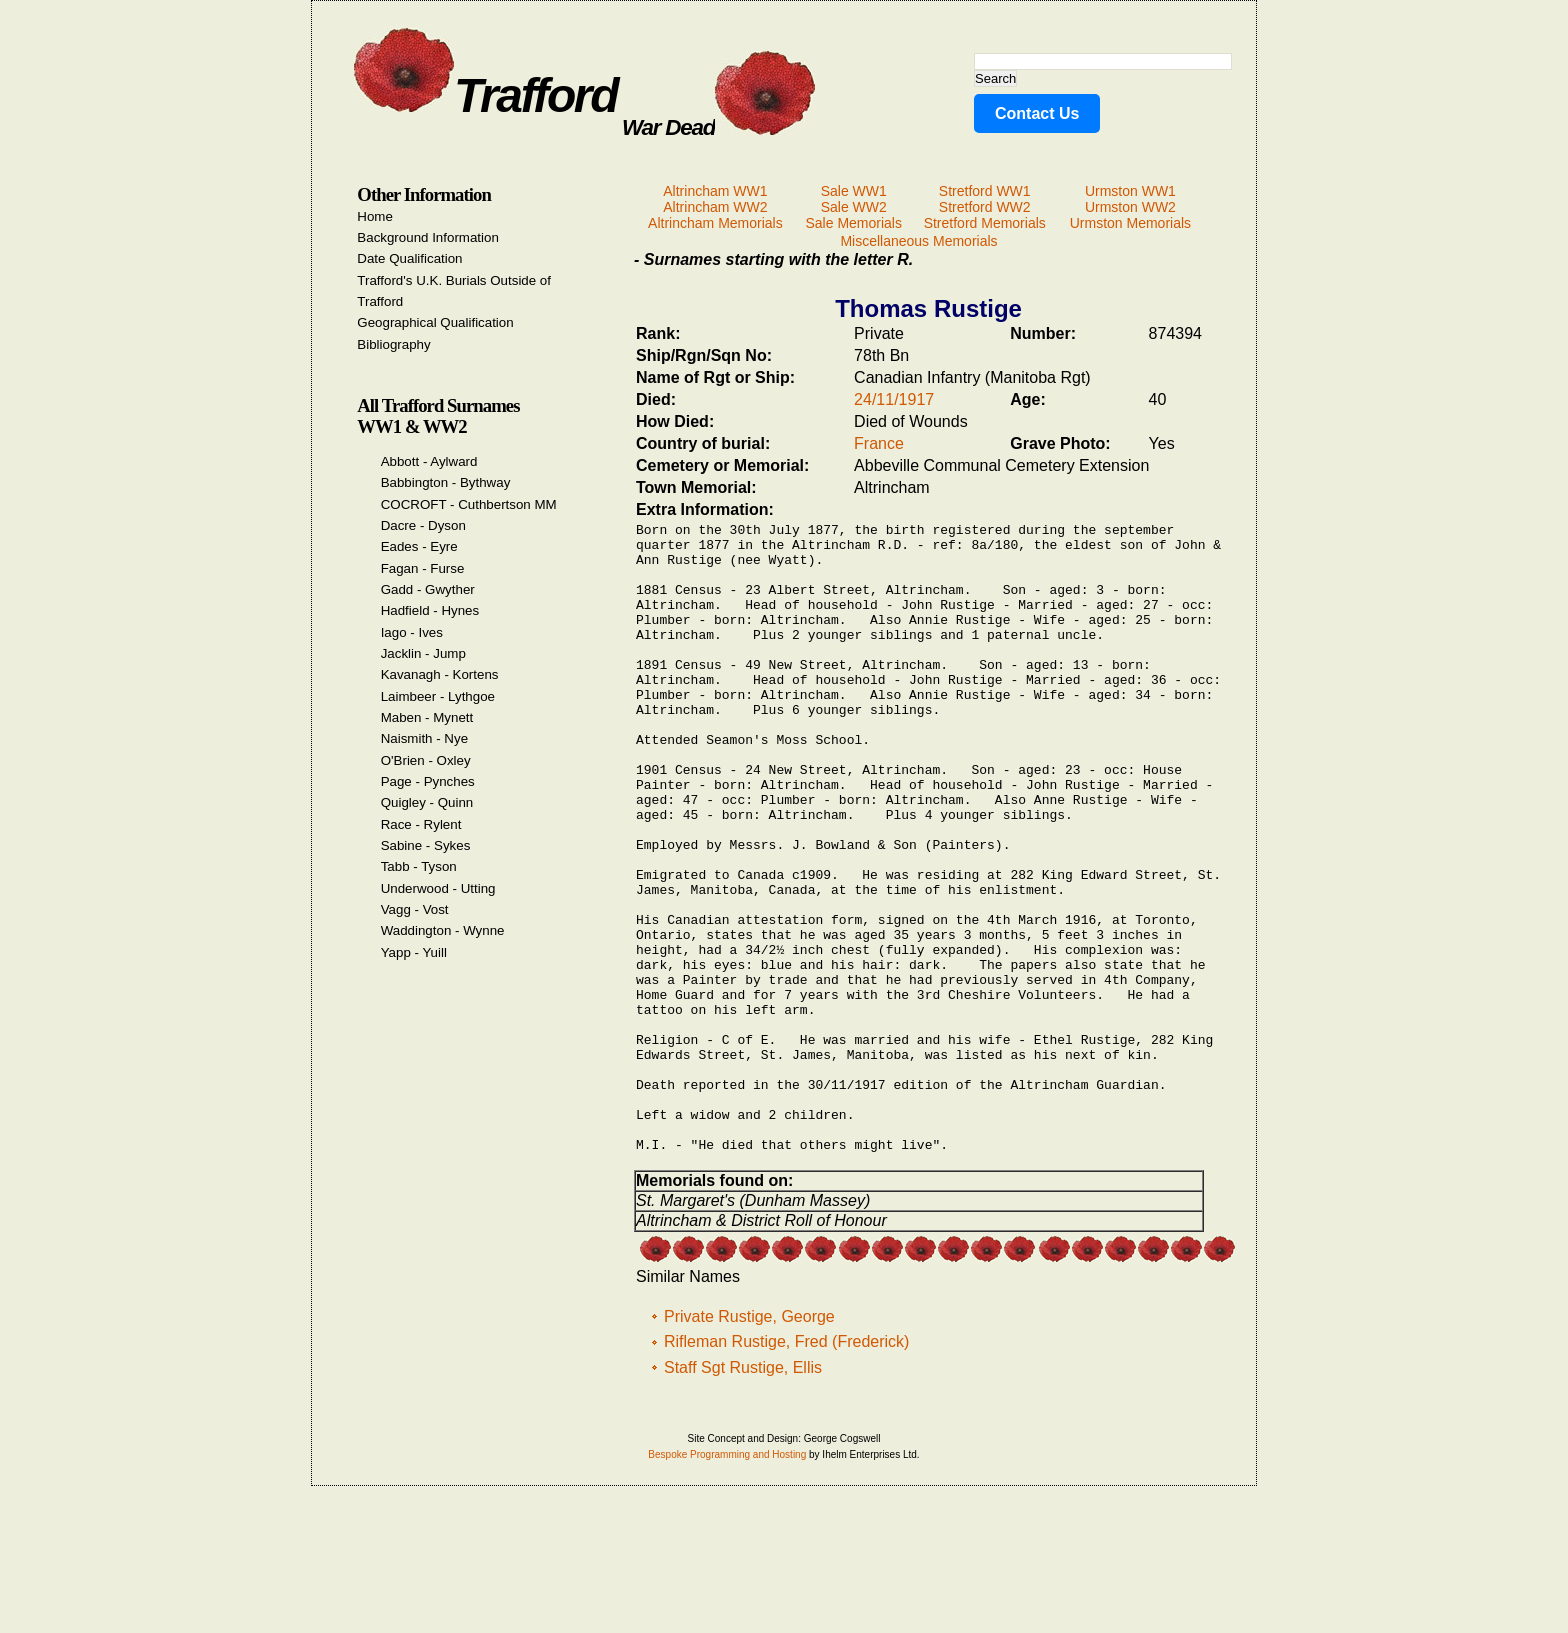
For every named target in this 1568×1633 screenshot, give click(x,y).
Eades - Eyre (419, 546)
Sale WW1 (854, 191)
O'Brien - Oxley (426, 760)
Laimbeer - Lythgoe (438, 696)
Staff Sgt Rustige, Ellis (743, 1496)
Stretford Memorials (985, 223)
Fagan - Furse (423, 568)
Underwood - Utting (438, 888)
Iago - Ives (412, 632)
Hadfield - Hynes (430, 610)
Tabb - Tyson (419, 866)
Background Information (428, 237)
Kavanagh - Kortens (440, 674)
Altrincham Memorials (715, 223)
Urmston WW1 (1130, 191)
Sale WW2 (854, 207)
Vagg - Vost (415, 909)
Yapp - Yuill (414, 952)
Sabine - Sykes (426, 845)
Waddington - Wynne (443, 930)
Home (375, 216)
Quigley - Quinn (427, 802)
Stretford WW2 (985, 207)
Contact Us (1037, 113)
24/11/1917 (894, 399)
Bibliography (393, 344)
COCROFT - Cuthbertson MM (469, 504)
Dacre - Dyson (423, 525)
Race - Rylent (421, 824)
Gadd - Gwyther (428, 589)
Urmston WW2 (1130, 207)
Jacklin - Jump (423, 653)
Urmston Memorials (1130, 223)
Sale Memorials (853, 223)
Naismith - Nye (424, 738)
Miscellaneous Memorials (918, 241)
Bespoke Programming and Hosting (727, 1583)
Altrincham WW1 (715, 191)
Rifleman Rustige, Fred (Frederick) (786, 1470)
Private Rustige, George (749, 1445)
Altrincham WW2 (715, 207)
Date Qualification (409, 258)
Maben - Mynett (427, 717)
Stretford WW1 (985, 191)
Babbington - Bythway (446, 482)
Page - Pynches (428, 781)
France (879, 443)
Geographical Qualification (435, 322)
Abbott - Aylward (429, 461)
